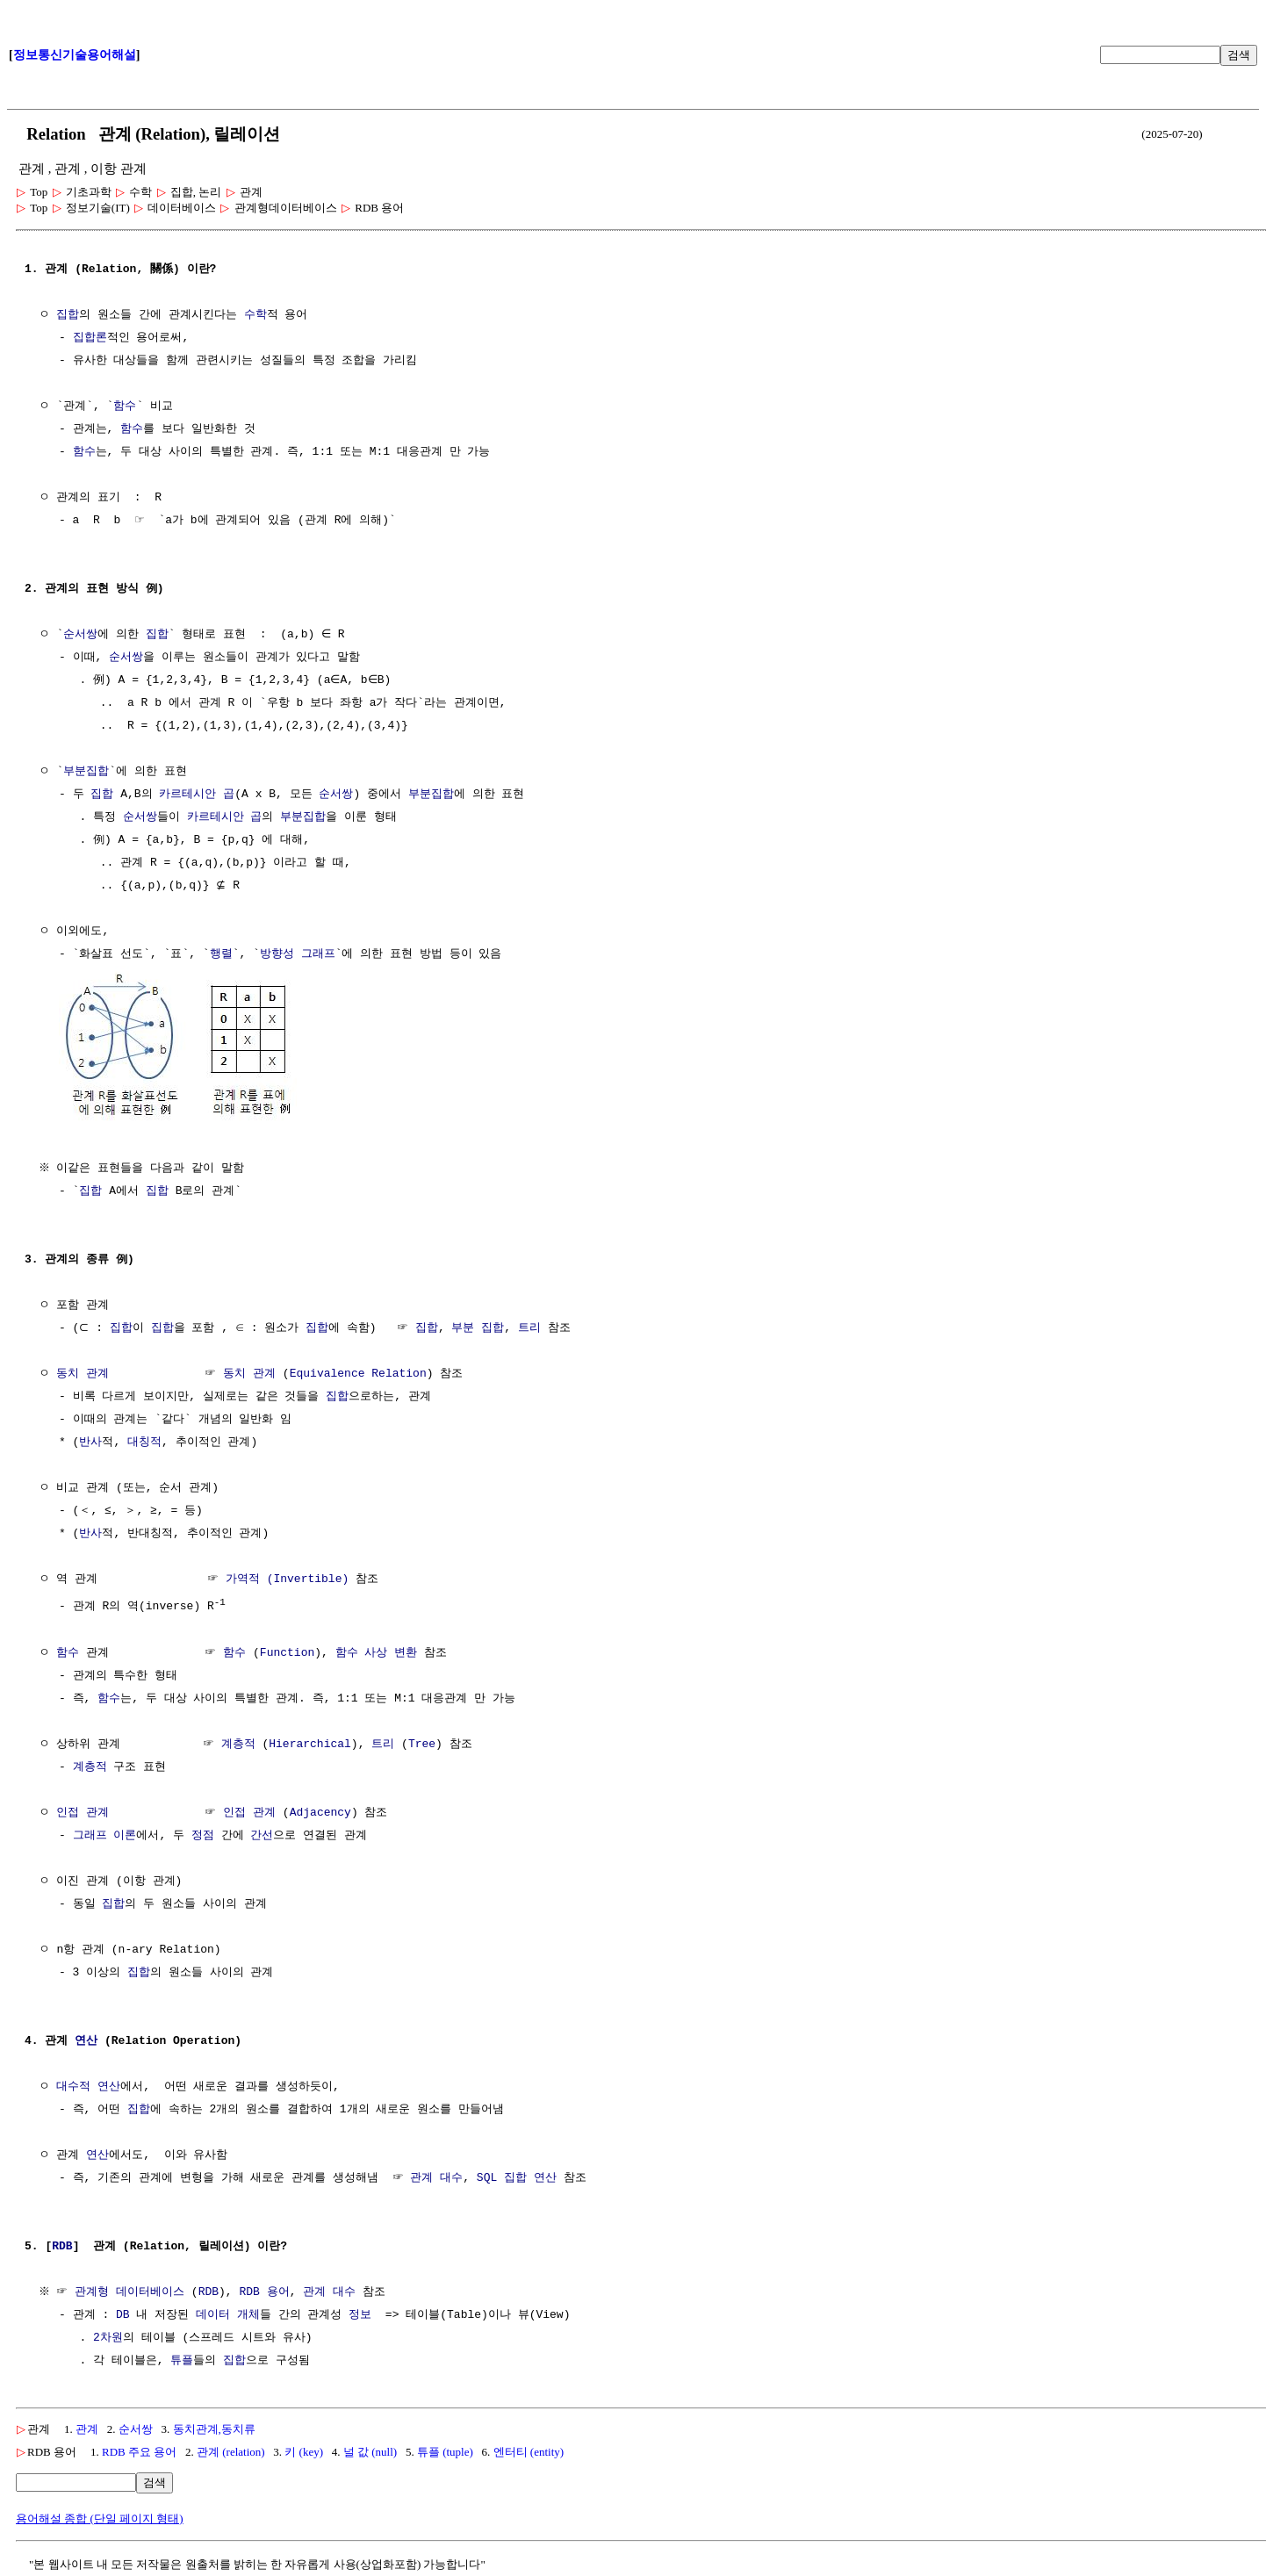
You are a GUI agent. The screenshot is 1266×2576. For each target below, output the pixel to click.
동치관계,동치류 (214, 2426)
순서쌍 (80, 635)
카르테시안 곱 (196, 794)
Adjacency (320, 1810)
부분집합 (86, 772)
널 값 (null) (370, 2449)
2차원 (108, 2335)
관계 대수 (436, 2176)
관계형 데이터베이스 (132, 2290)
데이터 (213, 2313)
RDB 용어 (266, 2290)
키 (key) (303, 2449)
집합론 (90, 338)
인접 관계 (82, 1810)
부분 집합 (473, 1327)
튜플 (181, 2358)
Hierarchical (310, 1742)
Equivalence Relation (358, 1372)
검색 (1238, 54)
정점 (202, 1833)
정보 (360, 2313)
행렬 (221, 954)
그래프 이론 (105, 1833)
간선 (261, 1833)
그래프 (318, 954)
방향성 (277, 954)
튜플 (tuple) (445, 2449)
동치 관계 (82, 1372)
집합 (67, 315)
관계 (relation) (231, 2449)
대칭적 (144, 1441)
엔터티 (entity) (529, 2449)
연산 (86, 2039)
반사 (90, 1441)
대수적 (73, 2084)
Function (287, 1651)
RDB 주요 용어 (139, 2449)
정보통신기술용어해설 (74, 54)
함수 (124, 406)
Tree (421, 1742)
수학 (255, 315)
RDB (62, 2244)
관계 (87, 2426)
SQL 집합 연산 (517, 2176)
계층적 (238, 1742)
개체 (248, 2313)
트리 (524, 1327)
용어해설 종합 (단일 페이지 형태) (99, 2515)
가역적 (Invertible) (287, 1578)
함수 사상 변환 (376, 1651)
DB (123, 2313)
